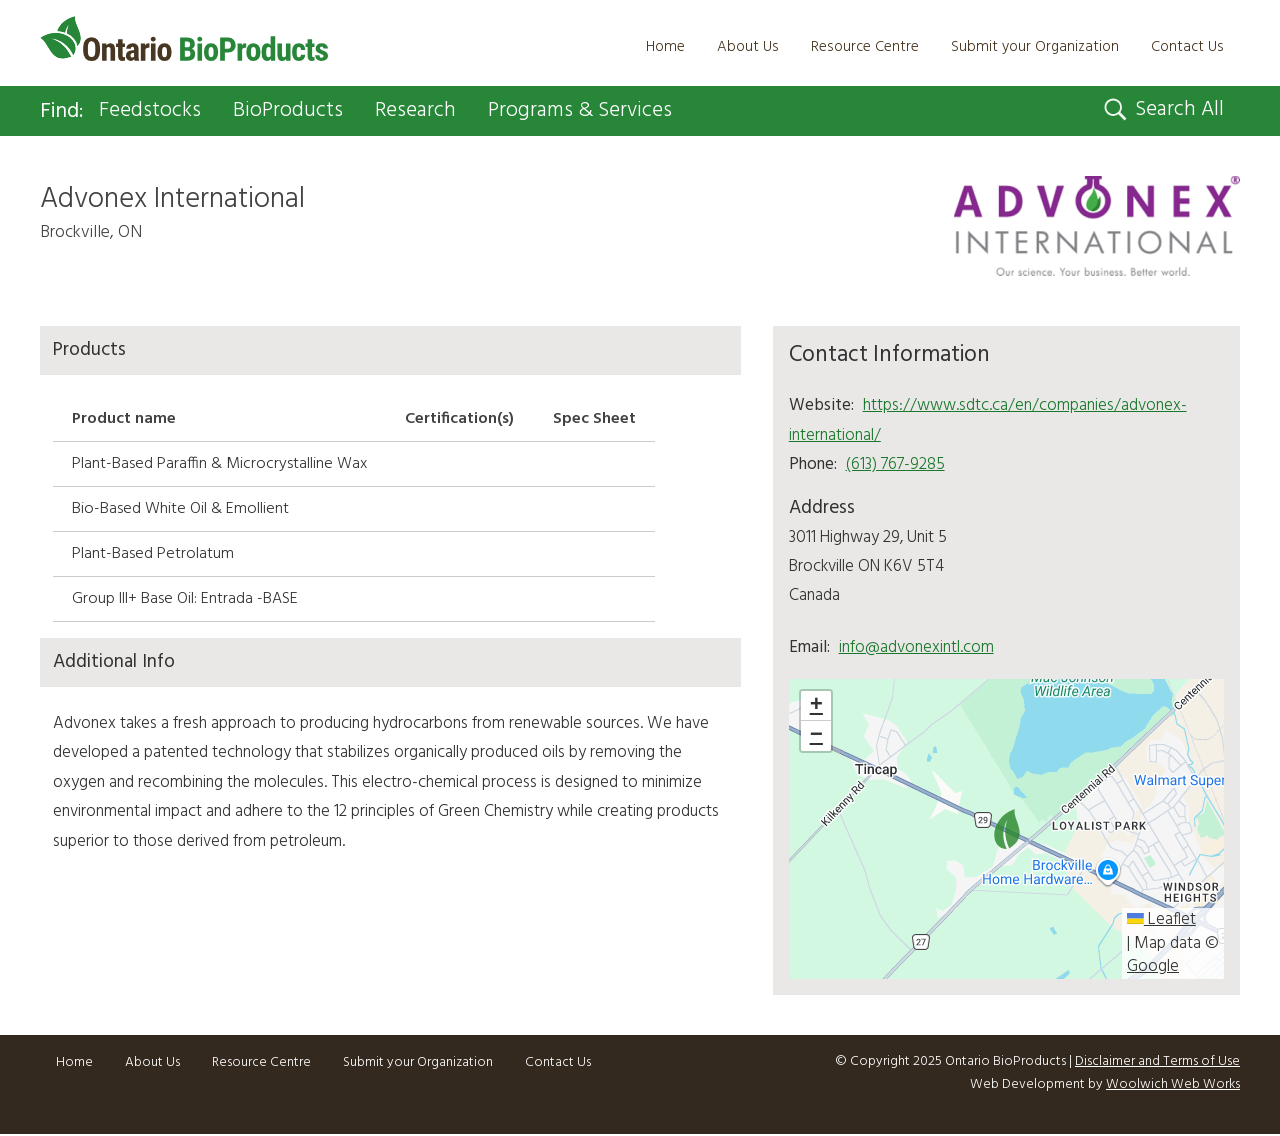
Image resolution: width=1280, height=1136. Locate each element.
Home (665, 47)
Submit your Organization (1035, 47)
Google (1153, 967)
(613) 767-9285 (895, 464)
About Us (748, 47)
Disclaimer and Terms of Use (1157, 1061)
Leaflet (1161, 920)
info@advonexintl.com (916, 647)
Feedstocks (150, 111)
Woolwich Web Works (1173, 1085)
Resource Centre (865, 47)
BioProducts (288, 111)
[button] (1007, 829)
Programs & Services (580, 111)
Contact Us (1187, 47)
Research (415, 111)
